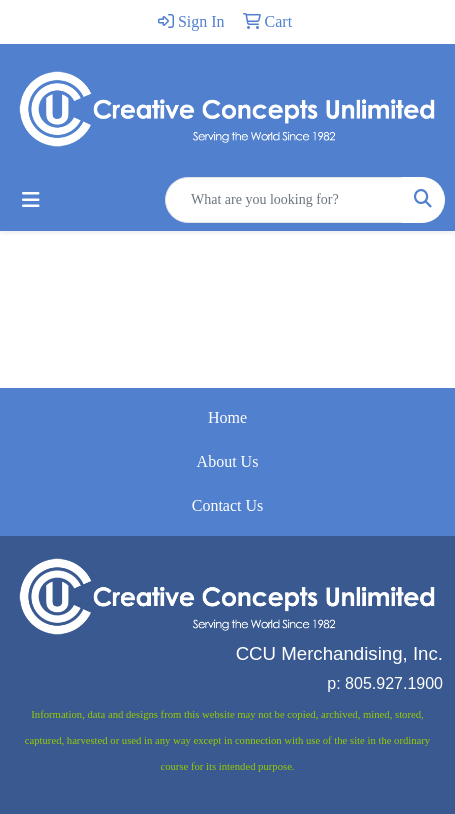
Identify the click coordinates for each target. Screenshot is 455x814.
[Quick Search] (284, 200)
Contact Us (228, 505)
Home (227, 417)
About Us (228, 461)
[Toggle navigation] (31, 200)
